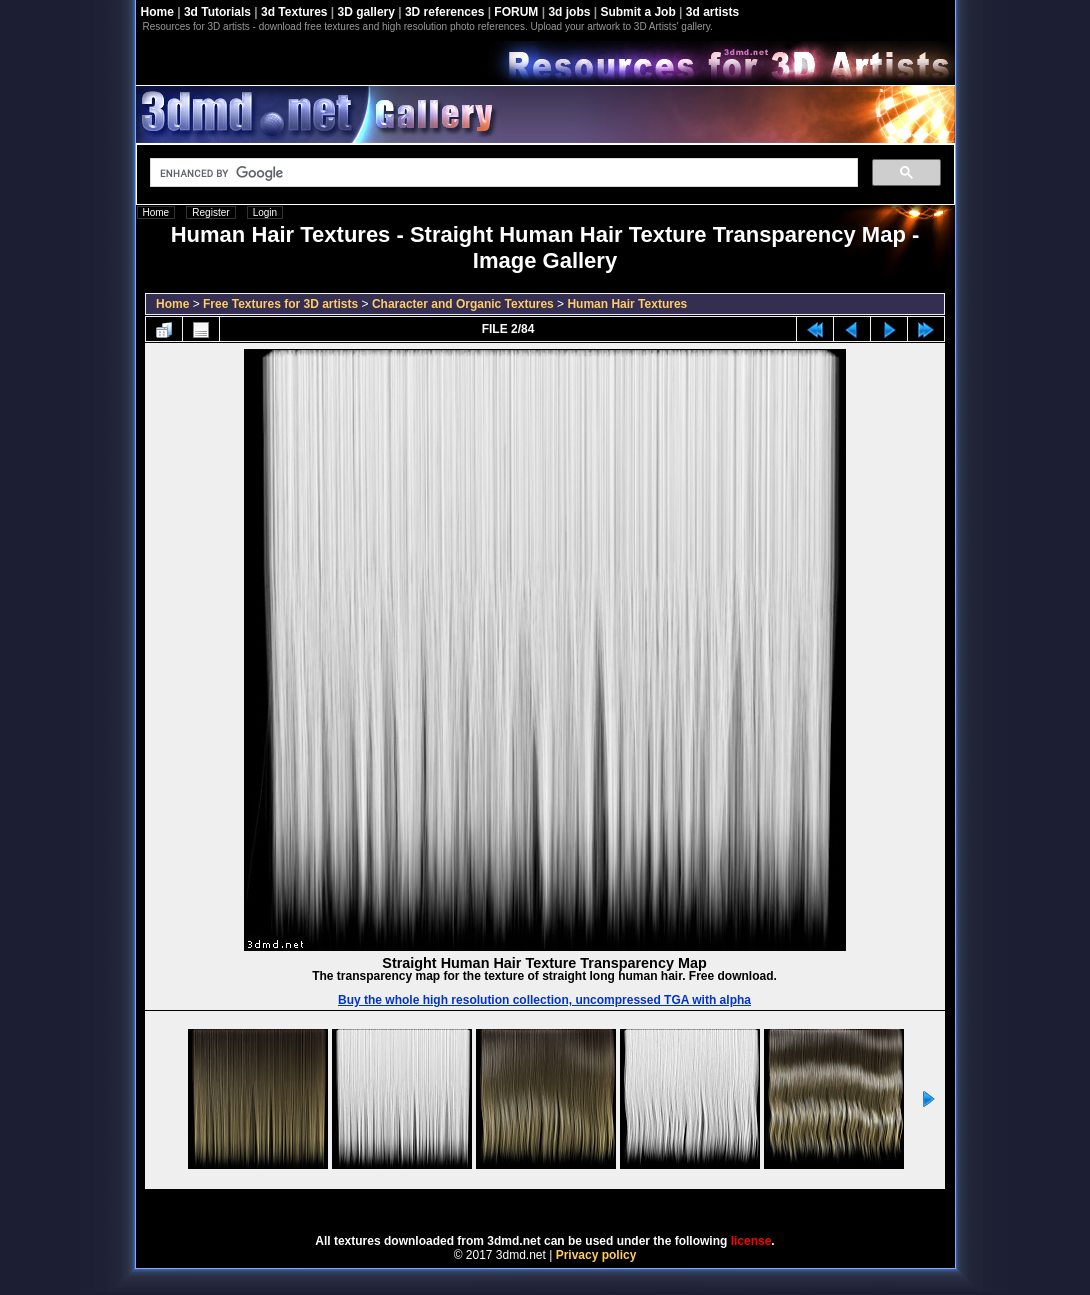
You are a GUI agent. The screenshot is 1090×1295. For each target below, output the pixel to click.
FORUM (516, 12)
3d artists (712, 12)
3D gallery (366, 12)
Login (265, 212)
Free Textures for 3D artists (280, 304)
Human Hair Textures (627, 304)
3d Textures (294, 12)
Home (157, 12)
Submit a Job (637, 12)
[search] (502, 173)
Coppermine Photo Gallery (570, 1205)
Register (210, 212)
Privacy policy (596, 1255)
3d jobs (569, 12)
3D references (444, 12)
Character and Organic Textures (463, 304)
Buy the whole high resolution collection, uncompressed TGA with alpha (544, 1000)
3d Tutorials (217, 12)
